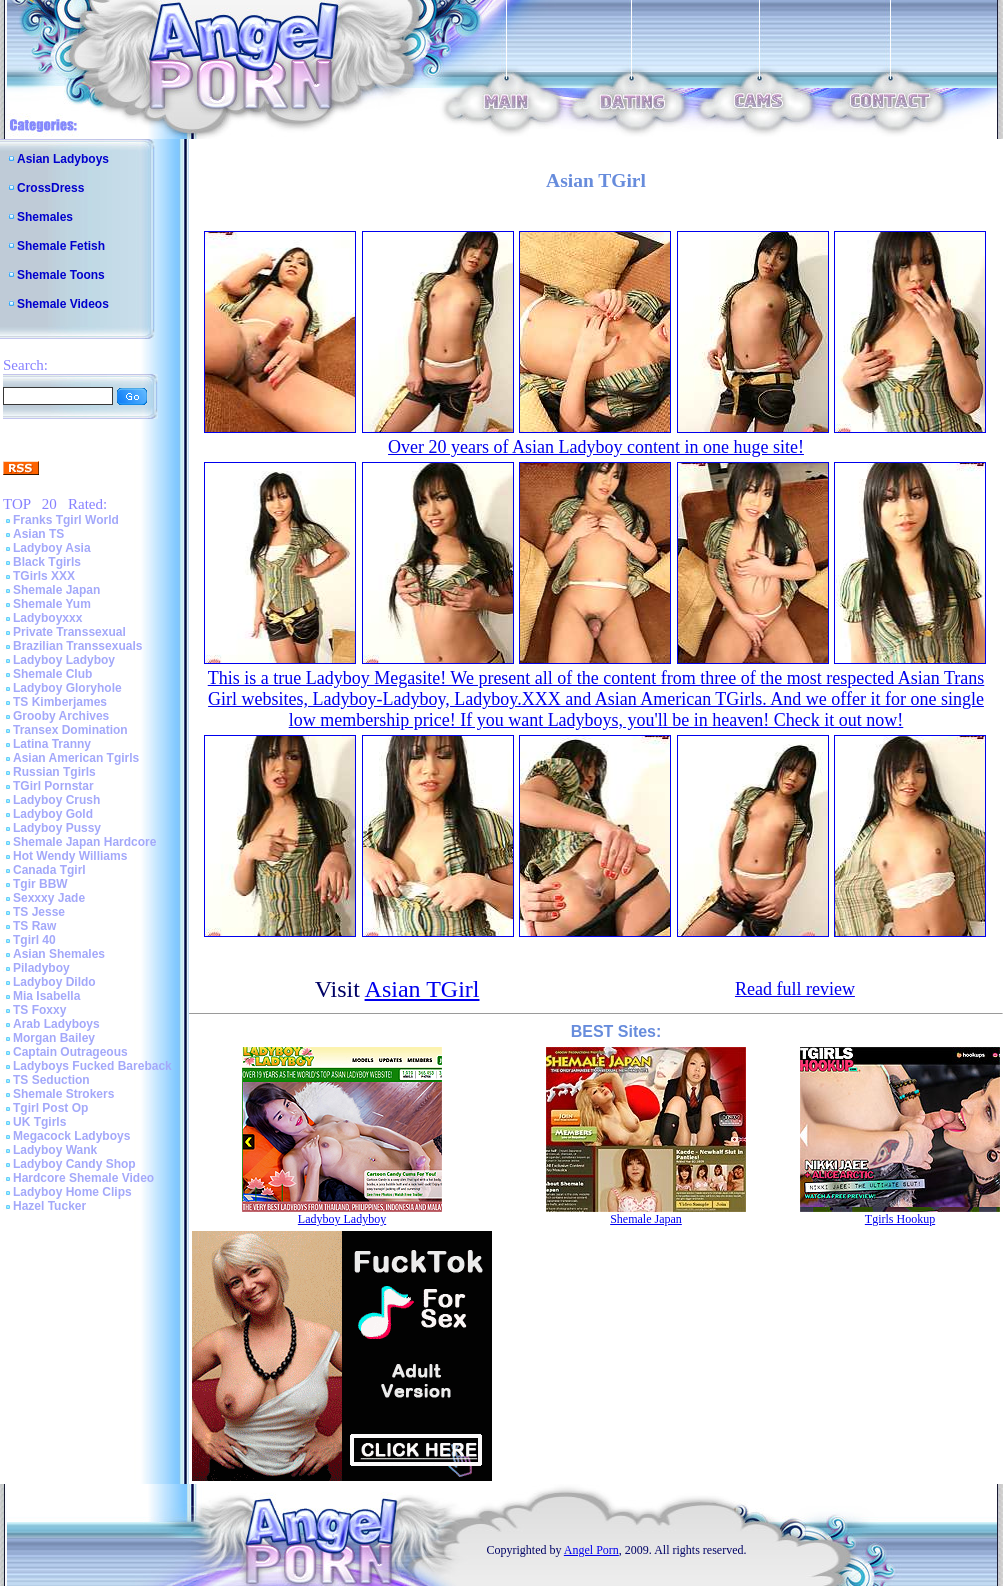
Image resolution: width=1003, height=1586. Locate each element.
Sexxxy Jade (49, 898)
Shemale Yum (52, 604)
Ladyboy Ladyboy (64, 660)
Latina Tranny (52, 744)
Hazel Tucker (49, 1206)
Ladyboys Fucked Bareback (92, 1066)
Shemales (45, 217)
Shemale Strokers (63, 1094)
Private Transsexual (69, 632)
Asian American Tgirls (76, 758)
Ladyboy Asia (52, 548)
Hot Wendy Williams (70, 856)
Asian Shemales (59, 954)
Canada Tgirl (49, 870)
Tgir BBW (40, 884)
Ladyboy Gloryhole (67, 688)
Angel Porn (591, 1550)
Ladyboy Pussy (57, 828)
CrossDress (50, 188)
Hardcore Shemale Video (83, 1178)
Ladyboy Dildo (54, 982)
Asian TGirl (422, 989)
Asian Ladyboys (63, 159)
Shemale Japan (56, 590)
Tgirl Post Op (50, 1108)
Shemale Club (52, 674)
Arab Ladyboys (56, 1024)
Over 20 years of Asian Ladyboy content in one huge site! (596, 447)
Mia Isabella (46, 996)
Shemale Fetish (61, 246)
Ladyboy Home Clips (72, 1192)
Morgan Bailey (54, 1038)
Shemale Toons (61, 275)
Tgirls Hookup (900, 1219)
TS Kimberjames (60, 702)
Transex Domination (70, 730)
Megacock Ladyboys (71, 1136)
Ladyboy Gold (53, 814)
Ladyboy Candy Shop (74, 1164)
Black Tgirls (47, 562)
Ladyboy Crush (56, 800)
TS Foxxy (39, 1010)
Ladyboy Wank (55, 1150)
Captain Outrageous (70, 1052)
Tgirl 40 (34, 940)
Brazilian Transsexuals (77, 646)
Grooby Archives (61, 716)
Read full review (795, 989)
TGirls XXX (44, 576)
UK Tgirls (39, 1122)
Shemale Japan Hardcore (84, 842)
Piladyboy (41, 968)
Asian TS (38, 534)
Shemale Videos (63, 304)
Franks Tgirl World (66, 520)
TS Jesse (39, 912)
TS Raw (34, 926)
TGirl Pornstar (53, 786)
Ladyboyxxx (47, 618)
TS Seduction (51, 1080)
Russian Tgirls (54, 772)
